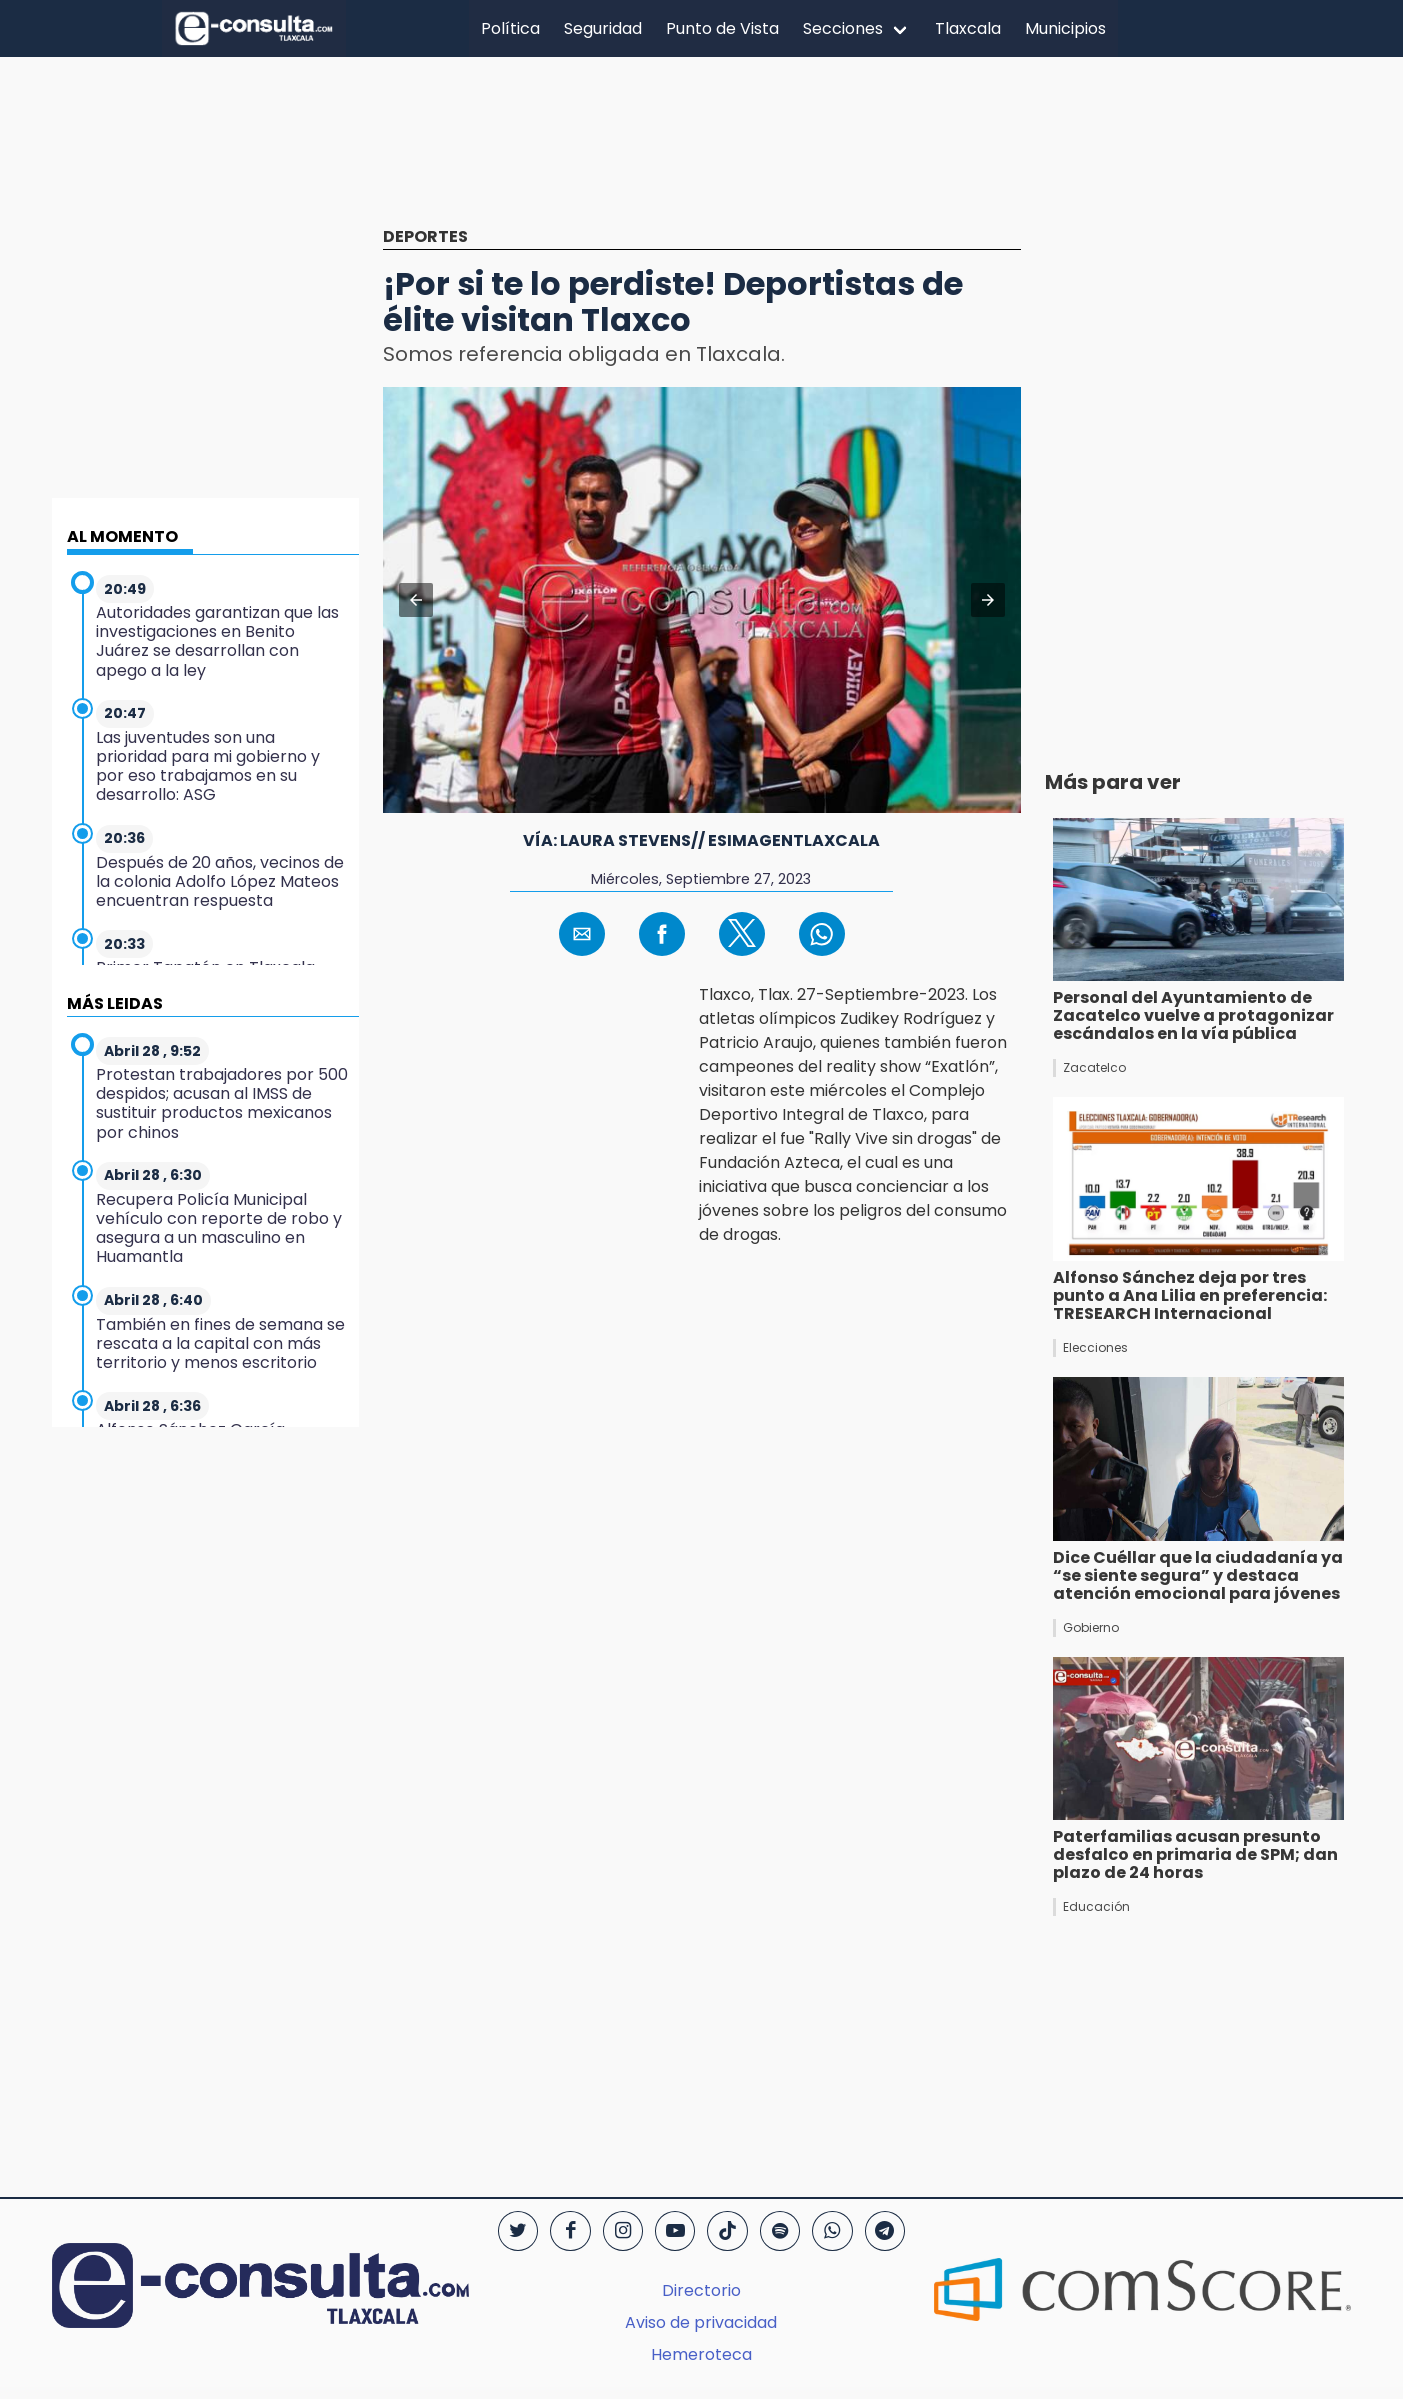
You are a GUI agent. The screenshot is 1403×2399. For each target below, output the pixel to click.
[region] (702, 157)
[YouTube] (675, 2231)
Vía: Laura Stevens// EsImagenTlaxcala (701, 840)
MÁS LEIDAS (115, 1003)
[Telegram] (885, 2231)
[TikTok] (727, 2231)
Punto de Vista (722, 28)
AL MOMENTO (122, 536)
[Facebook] (570, 2231)
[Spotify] (780, 2231)
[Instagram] (623, 2231)
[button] (416, 600)
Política (510, 28)
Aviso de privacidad (701, 2322)
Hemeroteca (701, 2354)
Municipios (1065, 28)
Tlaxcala (968, 28)
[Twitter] (518, 2231)
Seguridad (603, 28)
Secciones (843, 28)
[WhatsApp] (832, 2231)
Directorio (701, 2290)
